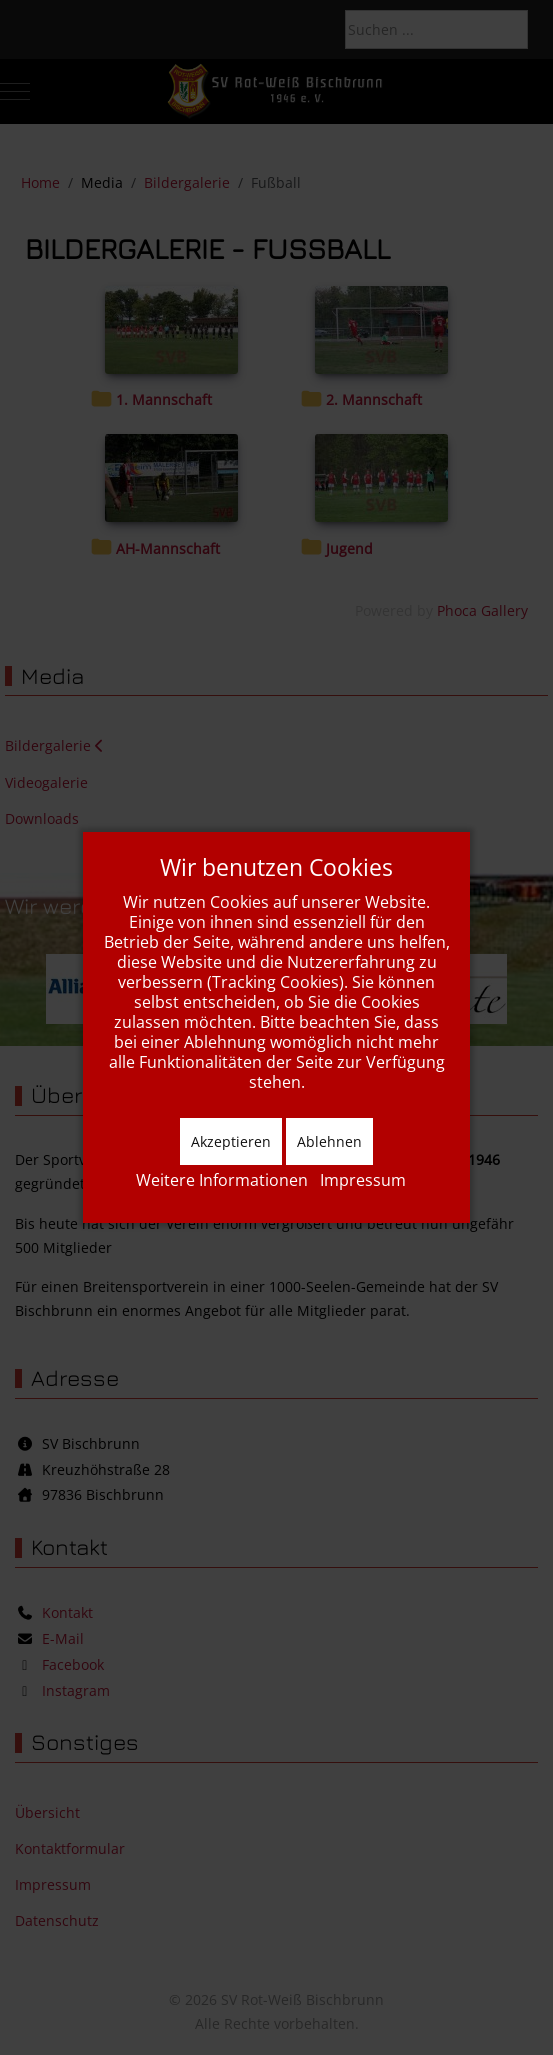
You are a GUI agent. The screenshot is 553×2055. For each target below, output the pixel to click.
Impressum (363, 1180)
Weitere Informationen (222, 1180)
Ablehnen (329, 1141)
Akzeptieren (231, 1141)
